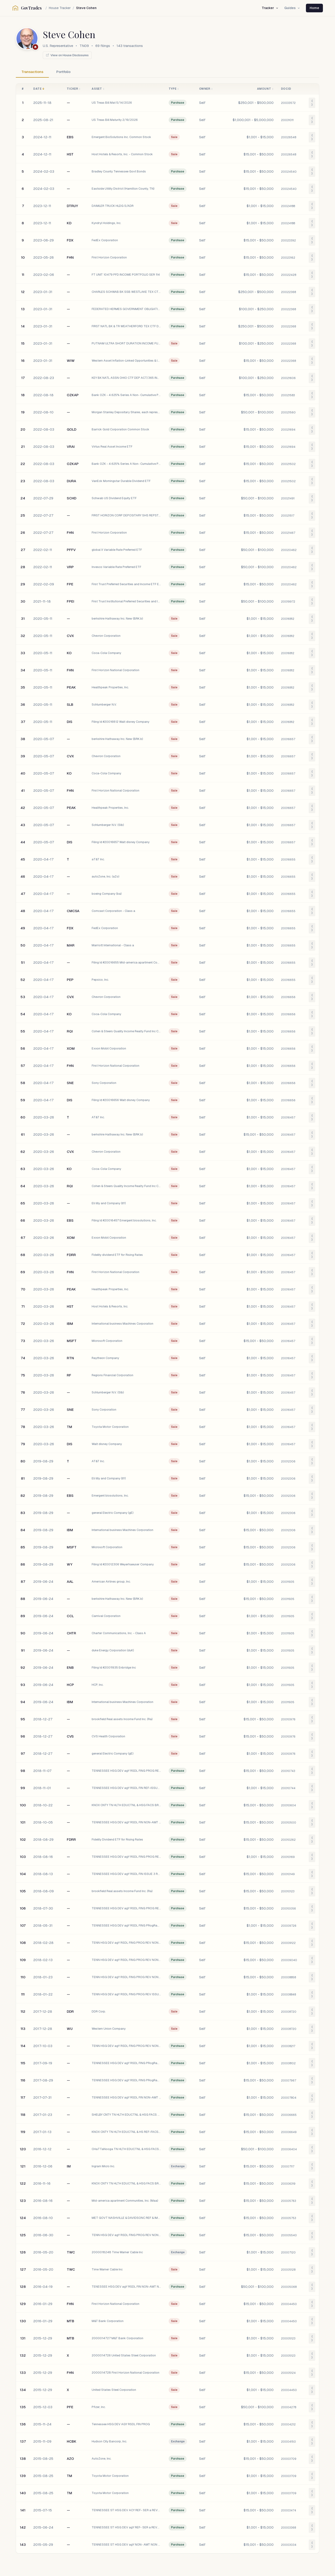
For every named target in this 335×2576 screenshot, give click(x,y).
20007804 (288, 2098)
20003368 (288, 2528)
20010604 (288, 1805)
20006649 (289, 2132)
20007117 (287, 2166)
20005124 (288, 2373)
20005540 (289, 2235)
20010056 (288, 1908)
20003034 (288, 2545)
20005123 (288, 2338)
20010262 (288, 1840)
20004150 (288, 2442)
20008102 (288, 2063)
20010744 (288, 1788)
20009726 (288, 1926)
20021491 (288, 498)
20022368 (288, 292)
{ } (312, 102)
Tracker (270, 8)
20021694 (288, 430)
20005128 (288, 2270)
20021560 (288, 412)
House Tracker (60, 8)
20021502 (288, 464)
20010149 (288, 1874)
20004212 (288, 2424)
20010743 (288, 1771)
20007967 (288, 2080)
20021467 (288, 533)
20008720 (288, 2012)
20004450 (289, 2304)
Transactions (32, 71)
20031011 (287, 120)
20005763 (288, 2201)
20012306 (288, 1461)
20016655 (288, 859)
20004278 (288, 2407)
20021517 (287, 516)
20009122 (288, 1943)
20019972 (288, 602)
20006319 (288, 2184)
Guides (292, 8)
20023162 (288, 258)
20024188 (288, 206)
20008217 (288, 2046)
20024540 (289, 172)
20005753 (288, 2218)
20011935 (287, 1582)
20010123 (288, 1891)
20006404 (289, 2149)
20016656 (288, 997)
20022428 (288, 275)
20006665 (289, 2115)
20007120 (288, 2252)
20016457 (288, 1117)
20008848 (288, 1994)
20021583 (288, 395)
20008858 (288, 1977)
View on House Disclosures (67, 55)
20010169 (288, 1857)
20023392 (288, 240)
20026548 (288, 137)
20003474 (288, 2510)
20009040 (289, 1960)
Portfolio (63, 71)
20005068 (289, 2287)
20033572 (288, 103)
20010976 (288, 1719)
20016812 (287, 619)
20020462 (289, 550)
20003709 (288, 2459)
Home (314, 8)
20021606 (288, 378)
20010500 (288, 1822)
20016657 (288, 739)
